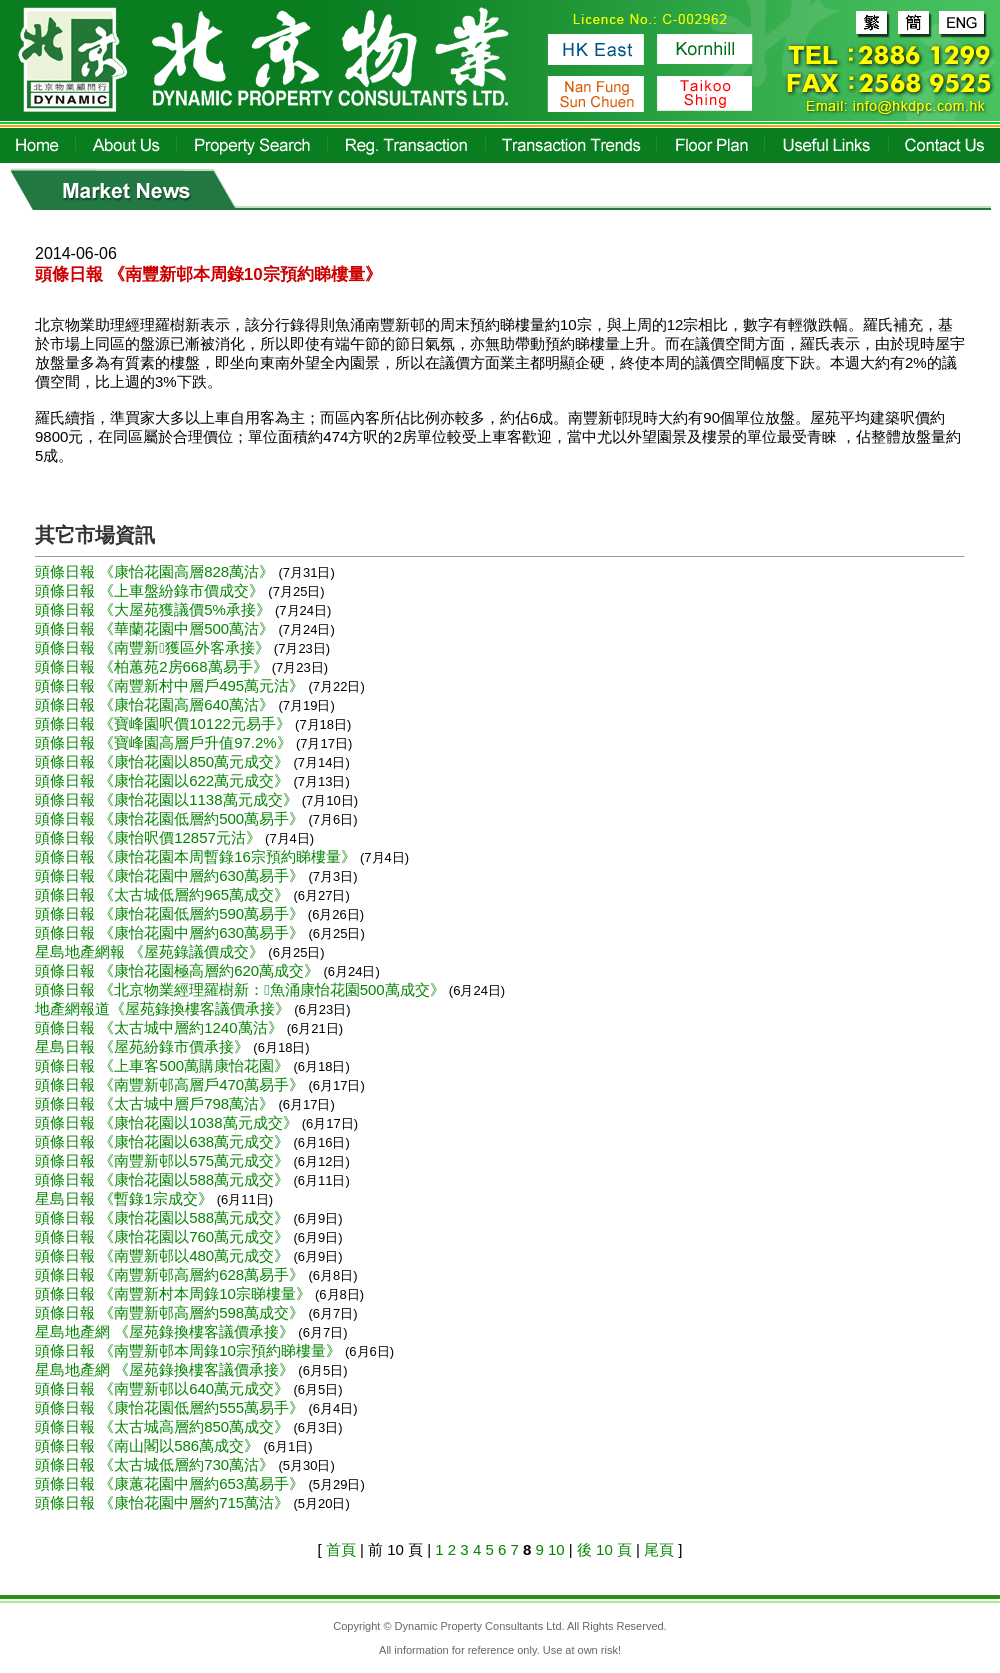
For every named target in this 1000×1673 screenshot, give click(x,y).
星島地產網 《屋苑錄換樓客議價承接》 (166, 1331)
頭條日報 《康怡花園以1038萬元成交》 (168, 1122)
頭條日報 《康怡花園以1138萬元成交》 (168, 799)
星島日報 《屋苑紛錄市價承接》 (144, 1046)
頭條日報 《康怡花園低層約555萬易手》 (171, 1407)
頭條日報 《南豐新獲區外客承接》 (154, 647)
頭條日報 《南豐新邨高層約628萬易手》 (171, 1274)
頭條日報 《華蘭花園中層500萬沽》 (156, 628)
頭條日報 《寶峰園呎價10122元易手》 (165, 723)
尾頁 (659, 1549)
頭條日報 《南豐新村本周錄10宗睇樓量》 (175, 1293)
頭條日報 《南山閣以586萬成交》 (149, 1445)
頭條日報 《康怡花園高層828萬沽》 (156, 571)
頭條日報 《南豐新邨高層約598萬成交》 (171, 1312)
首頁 (341, 1549)
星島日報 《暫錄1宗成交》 (126, 1198)
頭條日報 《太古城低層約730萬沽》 (156, 1464)
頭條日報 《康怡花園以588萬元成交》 (164, 1179)
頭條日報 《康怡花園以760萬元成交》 (164, 1236)
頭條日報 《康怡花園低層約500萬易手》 (171, 818)
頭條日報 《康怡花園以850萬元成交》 (164, 761)
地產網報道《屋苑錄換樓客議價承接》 (164, 1008)
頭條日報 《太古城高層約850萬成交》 (164, 1426)
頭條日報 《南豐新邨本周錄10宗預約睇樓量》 (190, 1350)
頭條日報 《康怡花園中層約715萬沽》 (164, 1502)
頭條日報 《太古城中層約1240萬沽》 (161, 1027)
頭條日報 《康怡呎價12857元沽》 (150, 837)
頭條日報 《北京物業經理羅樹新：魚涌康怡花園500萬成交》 (242, 989)
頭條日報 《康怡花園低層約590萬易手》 (169, 913)
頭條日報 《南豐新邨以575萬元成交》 (164, 1160)
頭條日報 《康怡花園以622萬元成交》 (164, 780)
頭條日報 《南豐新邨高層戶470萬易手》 (171, 1084)
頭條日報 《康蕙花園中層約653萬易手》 (171, 1483)
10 (556, 1549)
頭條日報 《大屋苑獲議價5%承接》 (155, 609)
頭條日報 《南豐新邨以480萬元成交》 (164, 1255)
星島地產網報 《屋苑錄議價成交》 (151, 951)
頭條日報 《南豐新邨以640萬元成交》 (164, 1388)
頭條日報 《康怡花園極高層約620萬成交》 (179, 970)
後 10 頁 (604, 1549)
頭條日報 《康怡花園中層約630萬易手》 (171, 875)
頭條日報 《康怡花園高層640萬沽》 (156, 704)
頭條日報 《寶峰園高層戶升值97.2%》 (165, 742)
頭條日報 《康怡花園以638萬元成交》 (164, 1141)
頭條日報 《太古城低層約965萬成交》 (164, 894)
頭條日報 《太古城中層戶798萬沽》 (156, 1103)
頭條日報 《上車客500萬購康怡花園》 (164, 1065)
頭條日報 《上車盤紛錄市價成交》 (151, 590)
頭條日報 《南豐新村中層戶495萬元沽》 (171, 685)
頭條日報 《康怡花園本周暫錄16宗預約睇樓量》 (197, 856)
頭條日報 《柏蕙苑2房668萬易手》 (153, 666)
